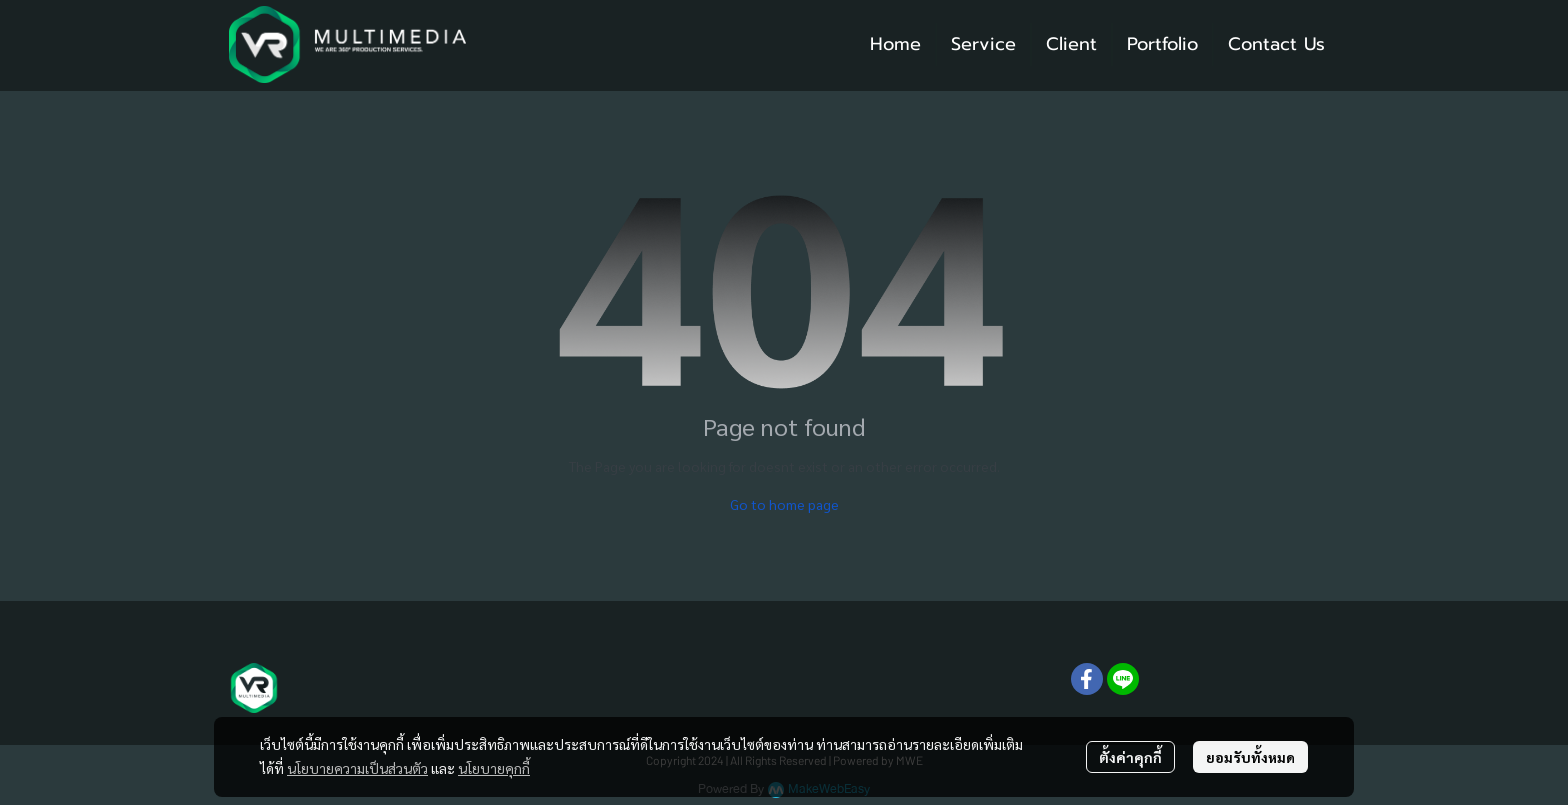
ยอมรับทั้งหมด (1250, 757)
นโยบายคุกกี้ (494, 768)
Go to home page (784, 504)
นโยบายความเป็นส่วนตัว (357, 768)
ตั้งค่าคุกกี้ (1130, 757)
